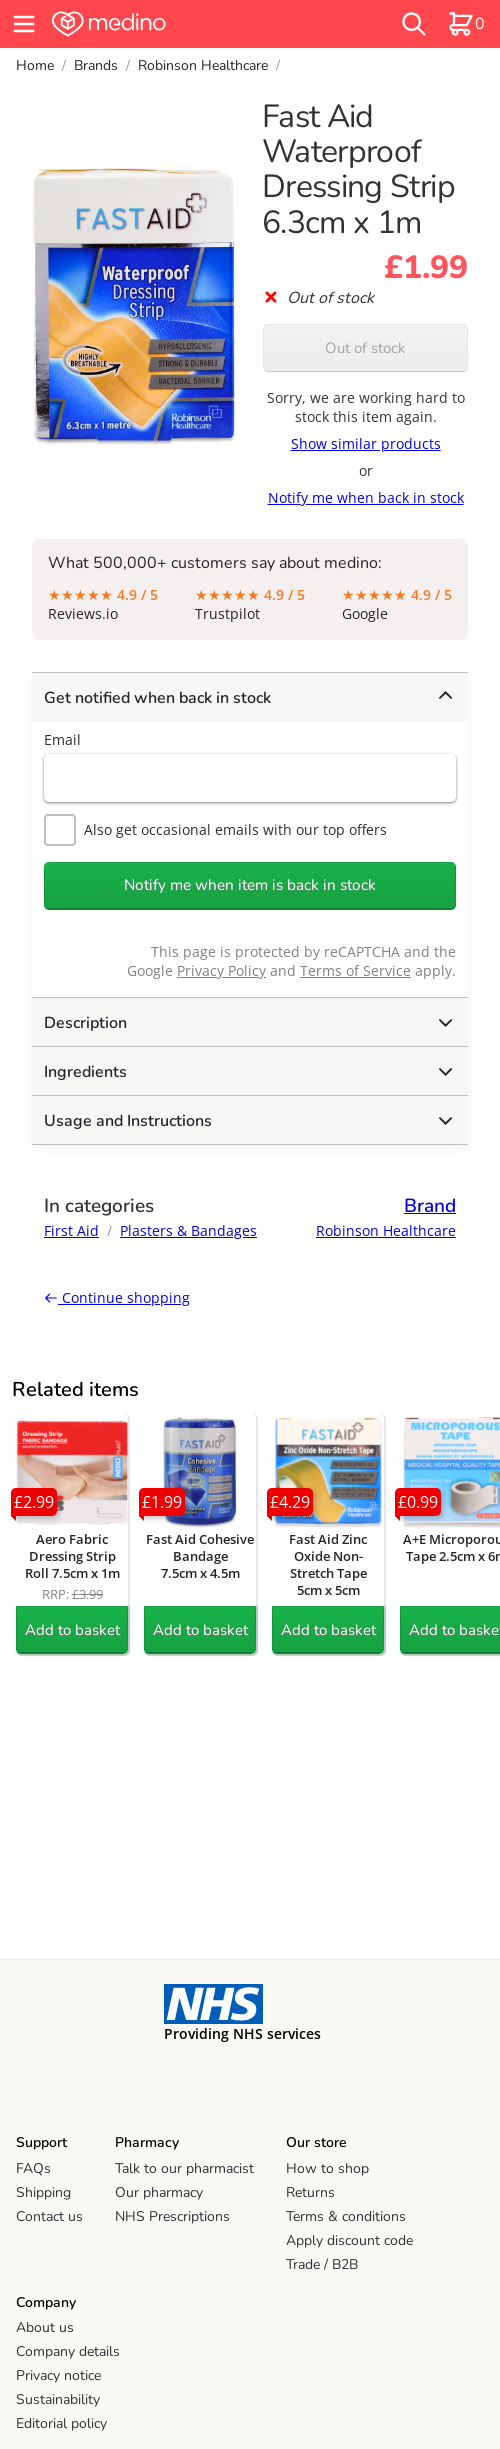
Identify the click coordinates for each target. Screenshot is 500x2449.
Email (62, 739)
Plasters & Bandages (188, 1230)
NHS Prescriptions (172, 2216)
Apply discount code (349, 2240)
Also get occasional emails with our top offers (215, 830)
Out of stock (365, 348)
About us (45, 2327)
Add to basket (72, 1630)
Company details (68, 2351)
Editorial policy (61, 2423)
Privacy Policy (221, 970)
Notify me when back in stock (366, 497)
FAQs (33, 2168)
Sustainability (58, 2399)
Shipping (43, 2192)
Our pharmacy (159, 2192)
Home (35, 65)
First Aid (71, 1230)
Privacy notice (58, 2375)
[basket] (466, 24)
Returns (310, 2192)
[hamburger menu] (24, 24)
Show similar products (366, 443)
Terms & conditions (346, 2216)
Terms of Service (355, 970)
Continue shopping (117, 1297)
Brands (96, 65)
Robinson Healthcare (203, 65)
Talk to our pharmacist (184, 2168)
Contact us (49, 2216)
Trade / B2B (322, 2264)
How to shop (327, 2168)
